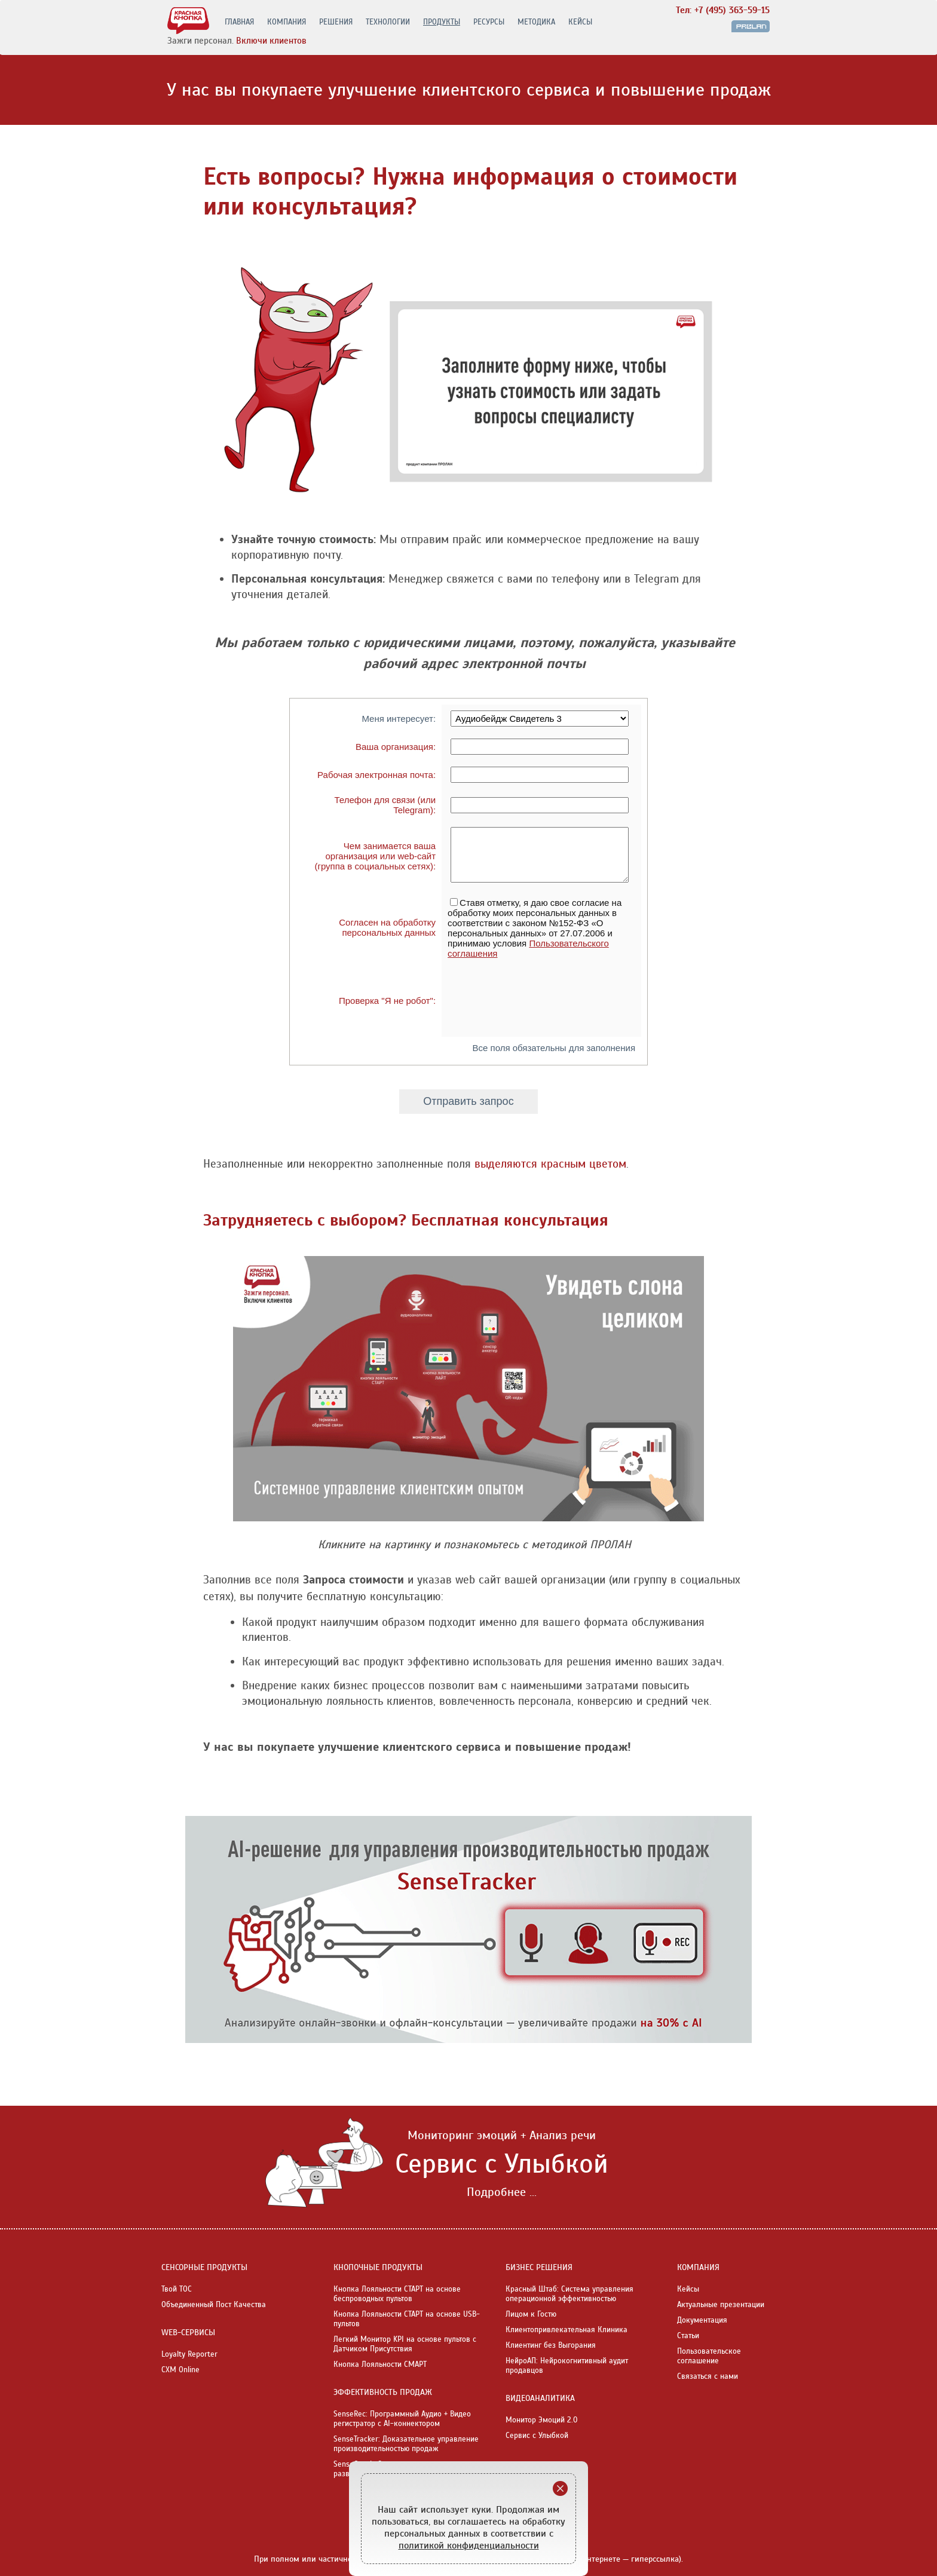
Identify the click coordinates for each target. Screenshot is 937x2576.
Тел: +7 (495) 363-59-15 (723, 10)
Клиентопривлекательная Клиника (566, 2330)
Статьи (688, 2336)
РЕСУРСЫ (488, 22)
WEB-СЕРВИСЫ (188, 2332)
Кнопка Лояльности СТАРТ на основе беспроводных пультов (397, 2294)
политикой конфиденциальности (469, 2546)
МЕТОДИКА (536, 22)
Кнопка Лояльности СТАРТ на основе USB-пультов (406, 2319)
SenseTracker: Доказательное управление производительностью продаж (406, 2444)
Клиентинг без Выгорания (551, 2345)
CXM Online (180, 2370)
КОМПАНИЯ (286, 22)
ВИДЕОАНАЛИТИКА (540, 2398)
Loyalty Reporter (189, 2354)
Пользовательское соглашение (709, 2356)
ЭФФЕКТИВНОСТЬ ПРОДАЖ (382, 2392)
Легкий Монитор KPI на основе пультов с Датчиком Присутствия (404, 2344)
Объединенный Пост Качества (213, 2304)
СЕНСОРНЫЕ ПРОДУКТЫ (204, 2267)
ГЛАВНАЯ (239, 22)
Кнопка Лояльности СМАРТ (380, 2364)
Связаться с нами (707, 2376)
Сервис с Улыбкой (537, 2435)
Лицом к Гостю (531, 2314)
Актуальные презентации (720, 2304)
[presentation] (538, 999)
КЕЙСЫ (580, 22)
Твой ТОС (176, 2289)
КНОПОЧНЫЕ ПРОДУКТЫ (377, 2267)
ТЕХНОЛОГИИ (388, 22)
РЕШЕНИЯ (336, 22)
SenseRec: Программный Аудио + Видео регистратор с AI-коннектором (402, 2418)
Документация (702, 2320)
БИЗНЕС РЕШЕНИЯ (539, 2267)
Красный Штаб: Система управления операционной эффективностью (569, 2294)
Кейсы (688, 2289)
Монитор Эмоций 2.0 (542, 2420)
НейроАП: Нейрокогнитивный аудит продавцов (567, 2365)
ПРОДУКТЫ (441, 22)
